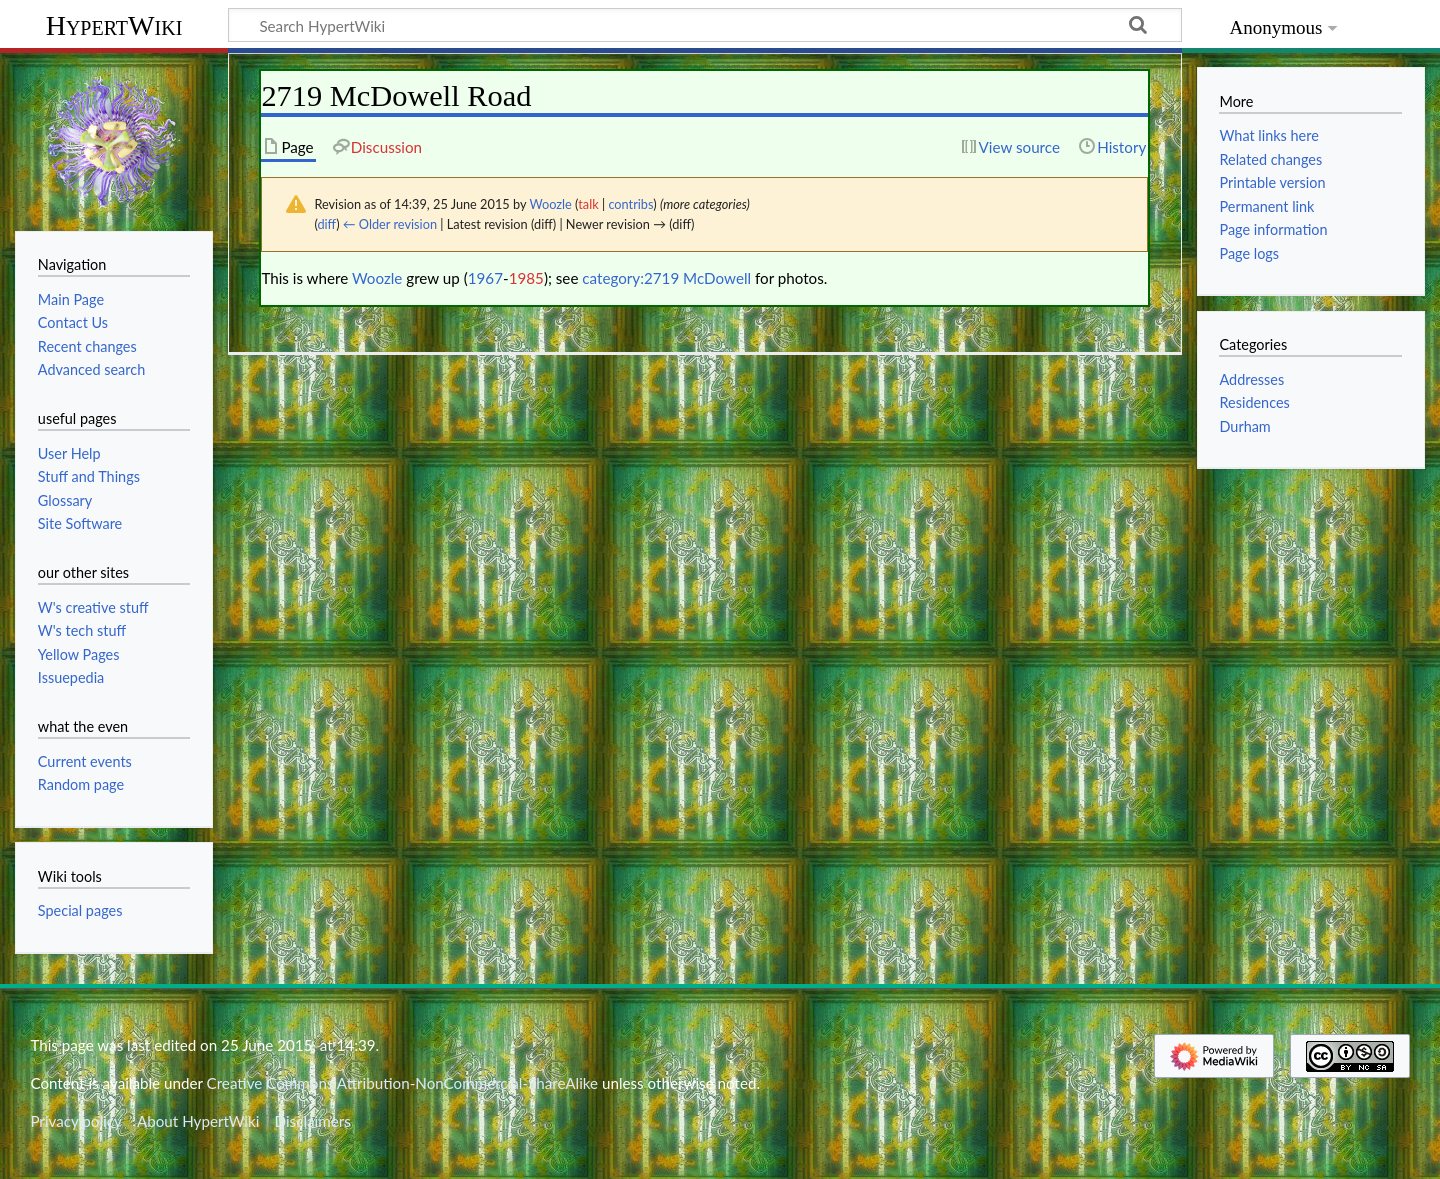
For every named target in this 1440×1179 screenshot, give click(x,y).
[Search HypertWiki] (705, 25)
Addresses (1251, 379)
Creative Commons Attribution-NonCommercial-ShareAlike (403, 1083)
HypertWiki (114, 25)
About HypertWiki (198, 1121)
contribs (630, 204)
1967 (485, 278)
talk (588, 204)
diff (326, 224)
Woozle (377, 278)
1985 (526, 278)
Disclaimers (313, 1121)
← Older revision (390, 224)
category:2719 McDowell (666, 278)
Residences (1254, 402)
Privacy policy (75, 1121)
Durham (1244, 426)
